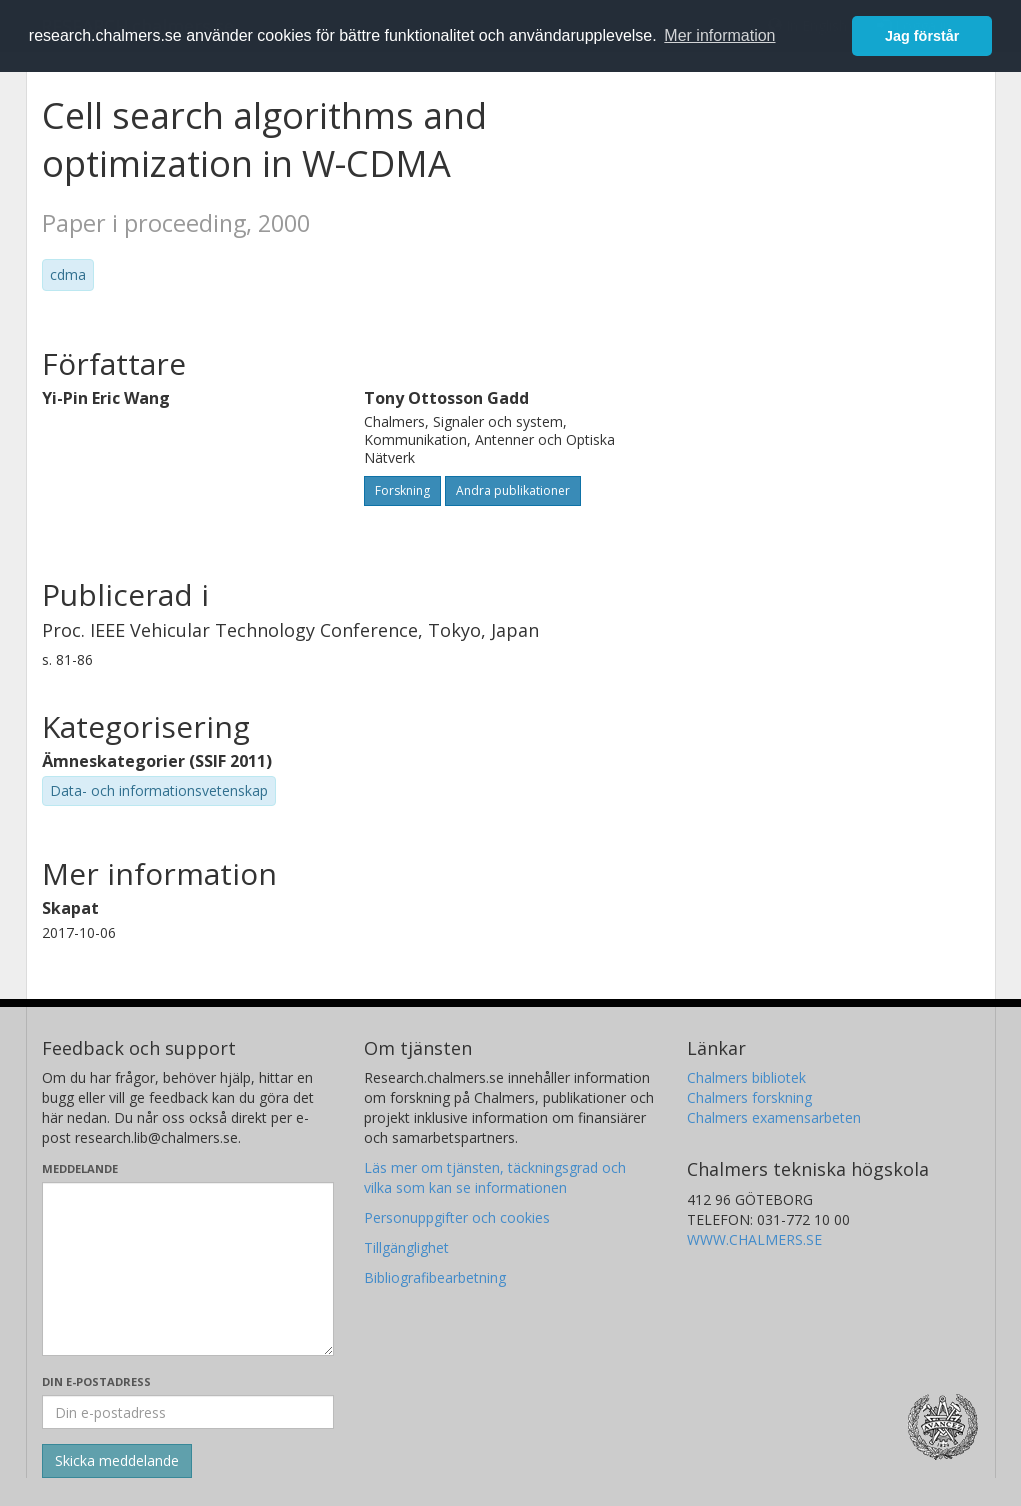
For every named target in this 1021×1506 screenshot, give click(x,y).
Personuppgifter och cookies (457, 1217)
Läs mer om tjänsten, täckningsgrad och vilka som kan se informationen (495, 1177)
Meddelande (80, 1168)
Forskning (402, 490)
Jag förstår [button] (922, 36)
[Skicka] (117, 1461)
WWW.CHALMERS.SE (754, 1239)
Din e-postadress (96, 1381)
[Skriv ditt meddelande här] (188, 1269)
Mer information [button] (719, 35)
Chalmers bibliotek (746, 1077)
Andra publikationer (513, 490)
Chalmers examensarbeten (774, 1117)
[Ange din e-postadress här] (188, 1412)
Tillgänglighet (406, 1247)
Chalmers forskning (749, 1097)
